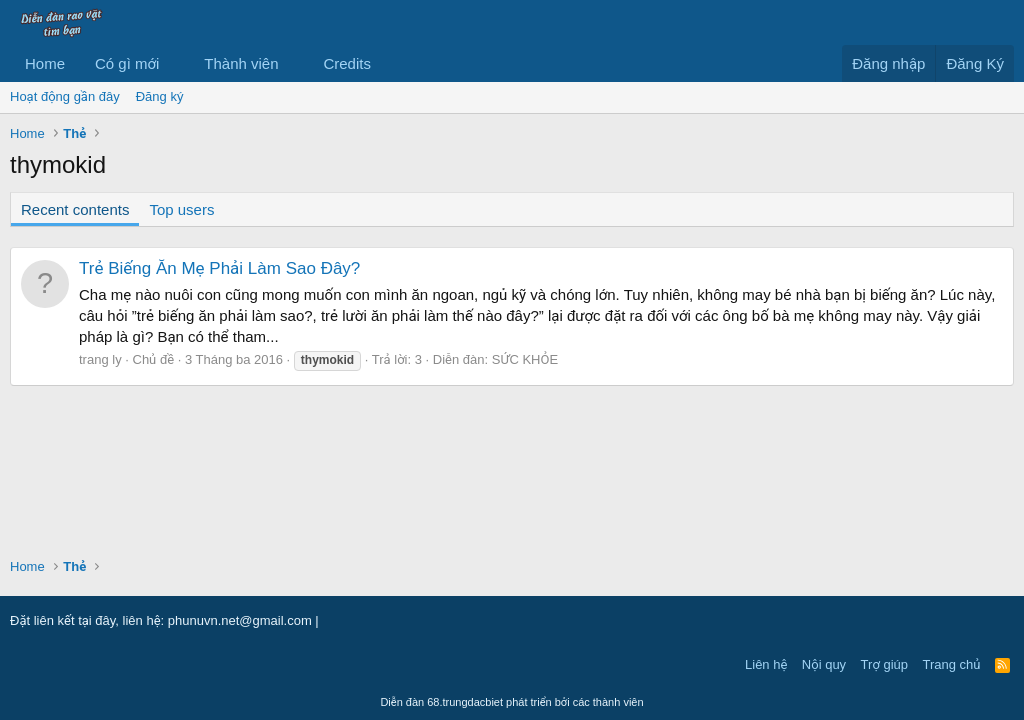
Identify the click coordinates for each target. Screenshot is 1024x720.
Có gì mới (127, 63)
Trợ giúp (884, 664)
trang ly (100, 359)
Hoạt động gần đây (65, 96)
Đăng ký (160, 96)
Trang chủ (952, 664)
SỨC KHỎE (525, 359)
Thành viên (241, 63)
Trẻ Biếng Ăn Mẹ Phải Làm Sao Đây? (219, 268)
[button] (175, 63)
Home (45, 63)
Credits (347, 63)
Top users (181, 209)
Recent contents (75, 209)
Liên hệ (766, 664)
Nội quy (824, 664)
